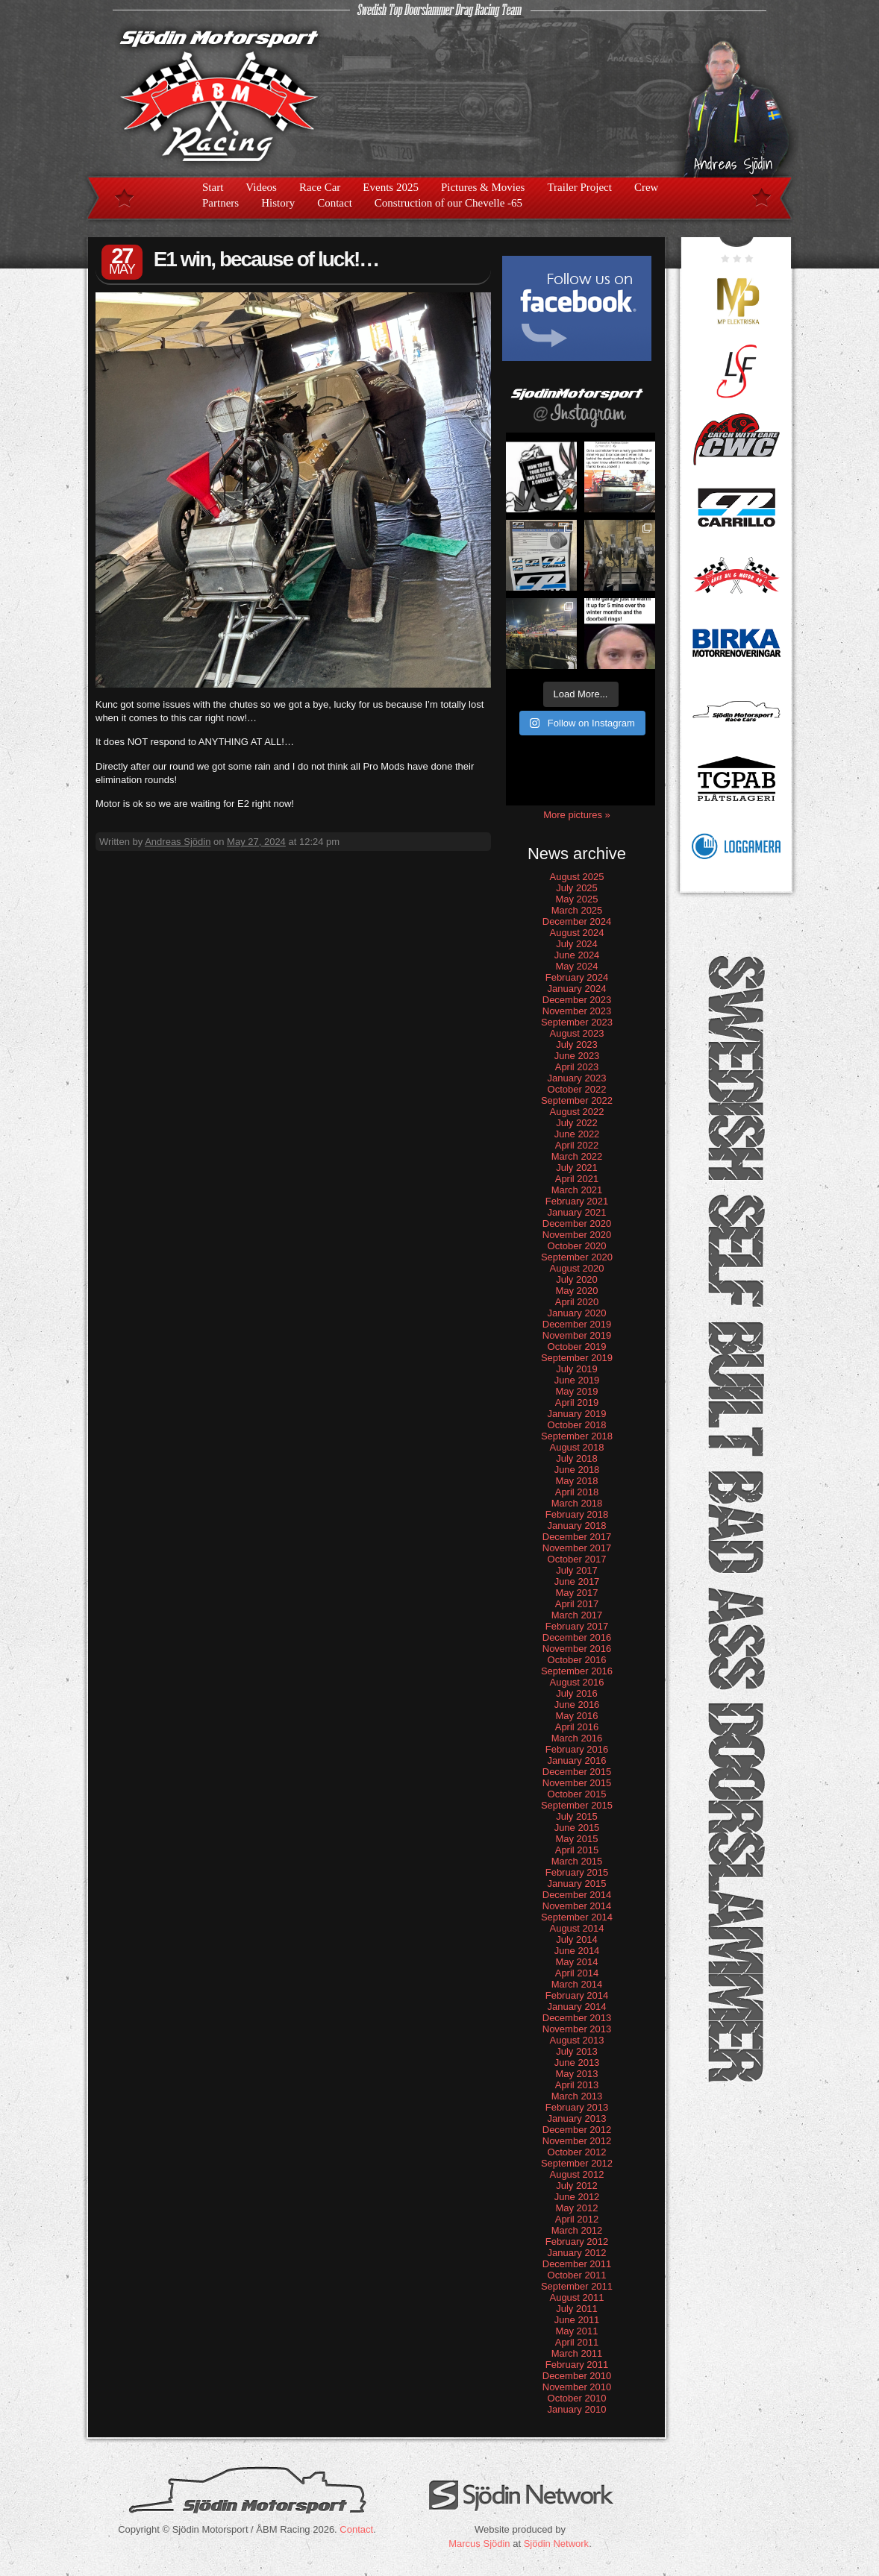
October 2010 (577, 2398)
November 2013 (577, 2029)
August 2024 (576, 932)
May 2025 (576, 899)
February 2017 (577, 1626)
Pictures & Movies (483, 187)
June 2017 (577, 1581)
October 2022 (577, 1089)
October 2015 (577, 1794)
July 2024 (577, 943)
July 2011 (577, 2308)
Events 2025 (391, 187)
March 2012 (577, 2230)
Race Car (319, 187)
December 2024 (577, 921)
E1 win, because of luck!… (266, 259)
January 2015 (577, 1883)
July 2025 (577, 887)
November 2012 (577, 2140)
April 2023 (577, 1066)
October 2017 (577, 1559)
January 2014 (577, 2006)
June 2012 (577, 2196)
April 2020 (577, 1301)
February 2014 (577, 1995)
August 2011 (576, 2297)
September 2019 (577, 1357)
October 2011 (577, 2275)
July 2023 (577, 1044)
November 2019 (577, 1335)
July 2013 (577, 2051)
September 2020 (577, 1257)
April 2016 (577, 1726)
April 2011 (577, 2342)
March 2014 (577, 1984)
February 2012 (577, 2241)
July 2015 (577, 1816)
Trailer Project (579, 187)
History (278, 203)
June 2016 (577, 1704)
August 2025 (576, 876)
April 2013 (577, 2084)
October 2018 (577, 1424)
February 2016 (577, 1749)
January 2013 (577, 2118)
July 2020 (577, 1279)
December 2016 (577, 1637)
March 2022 (577, 1156)
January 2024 (577, 988)
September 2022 (577, 1100)
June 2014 (577, 1950)
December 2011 (577, 2263)
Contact (334, 203)
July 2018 (577, 1458)
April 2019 (577, 1402)
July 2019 (577, 1369)
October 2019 (577, 1346)
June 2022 (577, 1134)
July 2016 (577, 1693)
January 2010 (577, 2409)
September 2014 (577, 1917)
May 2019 (576, 1391)
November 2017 (577, 1548)
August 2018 (576, 1447)
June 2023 (577, 1055)
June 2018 (577, 1469)
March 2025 (577, 910)
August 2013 (576, 2040)
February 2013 (577, 2107)
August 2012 (576, 2174)
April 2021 (577, 1178)
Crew (646, 187)
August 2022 (576, 1111)
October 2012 (577, 2152)
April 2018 (577, 1492)
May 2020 (576, 1290)
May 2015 (576, 1838)
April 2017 (577, 1603)
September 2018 (577, 1436)
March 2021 (577, 1190)
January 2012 (577, 2252)
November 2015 (577, 1782)
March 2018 (577, 1503)
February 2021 (577, 1201)
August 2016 (576, 1682)
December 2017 (577, 1536)
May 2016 (576, 1715)
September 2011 (577, 2286)
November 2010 (577, 2387)
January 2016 (577, 1760)
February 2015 (577, 1872)
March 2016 (577, 1738)
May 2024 (576, 966)
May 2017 (576, 1592)
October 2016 (577, 1659)
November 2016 (577, 1648)
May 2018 (576, 1480)
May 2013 (576, 2073)
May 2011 (576, 2331)
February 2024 (577, 977)
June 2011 (577, 2319)
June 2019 (577, 1380)
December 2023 (577, 999)
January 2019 (577, 1413)
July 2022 (577, 1122)
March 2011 (577, 2353)
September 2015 (577, 1805)
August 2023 (576, 1033)
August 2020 (576, 1268)
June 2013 (577, 2062)
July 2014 (577, 1939)
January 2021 (577, 1212)
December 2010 (577, 2375)
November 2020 (577, 1234)
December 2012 (577, 2129)
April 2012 (577, 2219)
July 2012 (577, 2185)
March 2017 (577, 1615)
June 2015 (577, 1827)
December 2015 (577, 1771)
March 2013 (577, 2096)
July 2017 (577, 1570)
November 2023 (577, 1011)
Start (212, 187)
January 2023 (577, 1078)
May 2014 (576, 1961)
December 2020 (577, 1223)
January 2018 (577, 1525)
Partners (220, 203)
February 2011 (577, 2364)
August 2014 (576, 1928)
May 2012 (576, 2208)
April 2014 (577, 1973)
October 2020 (577, 1245)
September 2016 (577, 1671)
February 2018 (577, 1514)
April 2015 (577, 1850)
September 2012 (577, 2163)
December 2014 (577, 1894)
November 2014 (577, 1905)
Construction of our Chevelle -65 (448, 203)
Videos (261, 187)
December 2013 (577, 2017)
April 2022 (577, 1145)
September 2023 (577, 1022)
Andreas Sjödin (177, 841)
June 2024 (577, 955)
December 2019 (577, 1324)
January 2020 (577, 1313)
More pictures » (576, 814)
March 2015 (577, 1861)
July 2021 (577, 1167)
